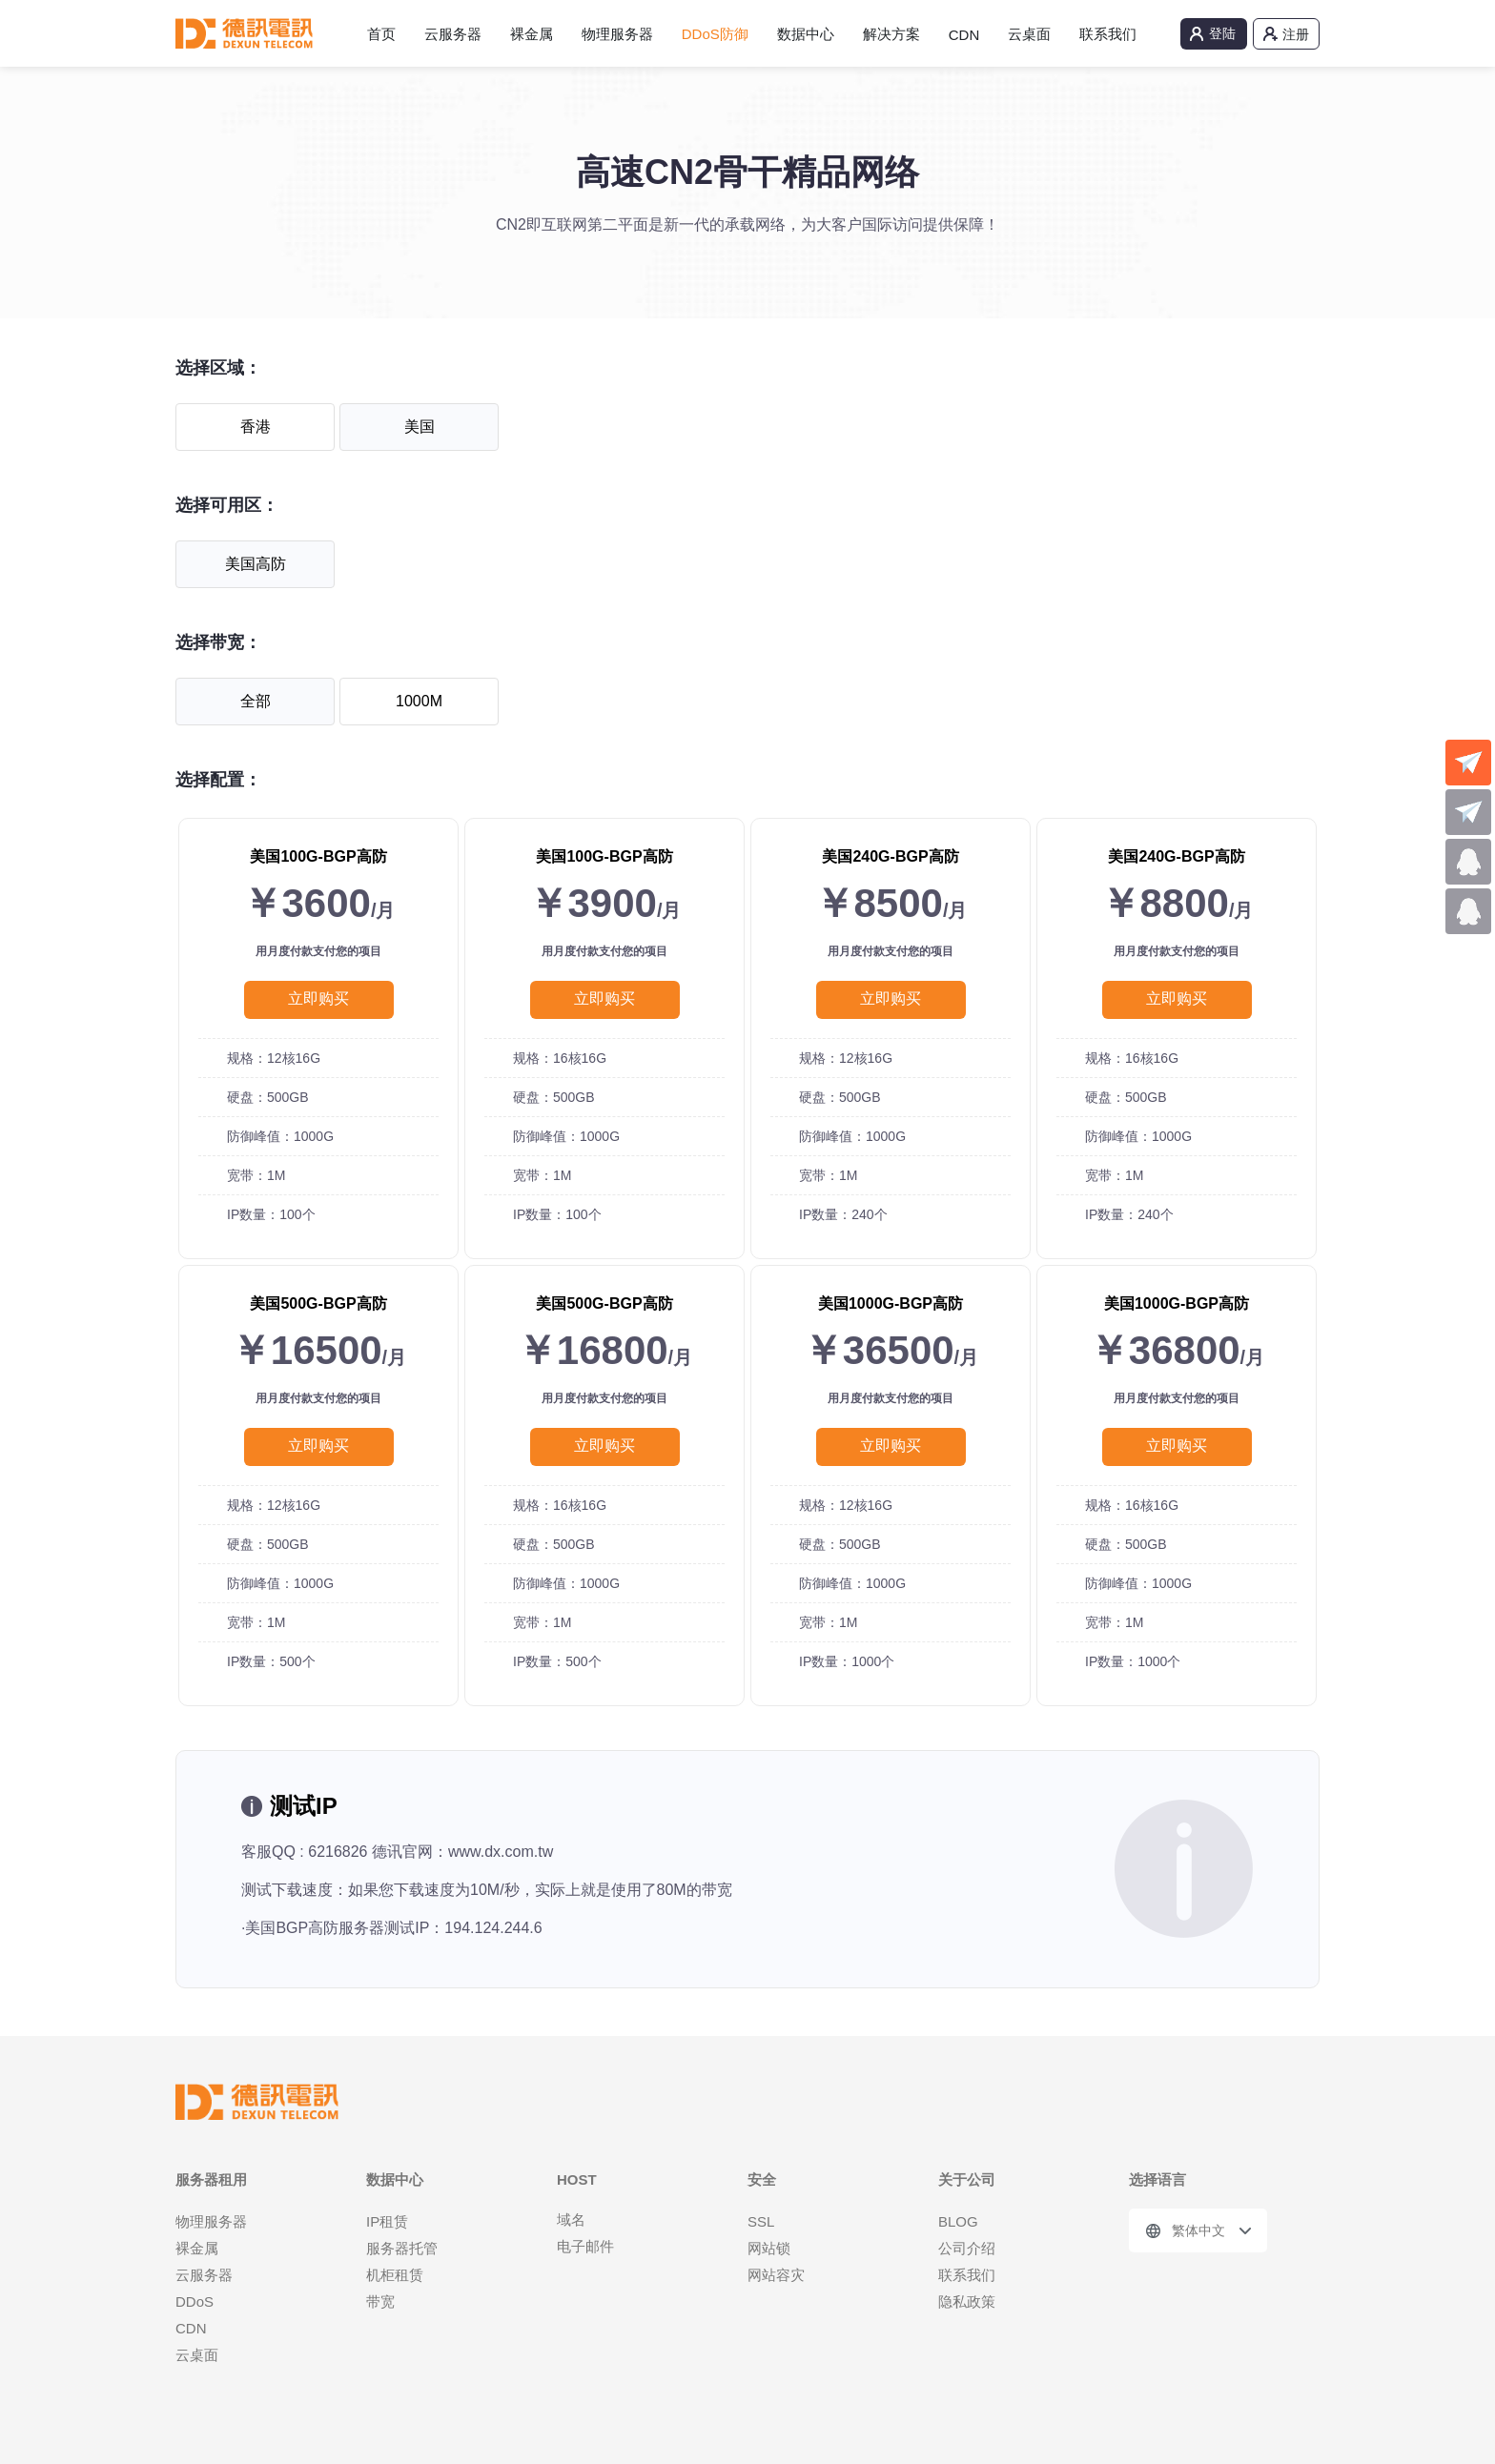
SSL (761, 2221)
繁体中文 (1198, 2230)
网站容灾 (776, 2275)
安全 (762, 2179)
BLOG (958, 2221)
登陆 (1222, 33)
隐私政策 (966, 2301)
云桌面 (1029, 34)
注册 (1295, 34)
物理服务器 (617, 34)
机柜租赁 (394, 2275)
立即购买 (318, 998)
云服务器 (452, 34)
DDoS (194, 2301)
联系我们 (1108, 34)
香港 (255, 426)
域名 (571, 2219)
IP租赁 (387, 2221)
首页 (381, 34)
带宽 (380, 2301)
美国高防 (255, 564)
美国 (419, 426)
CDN (964, 35)
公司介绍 (966, 2248)
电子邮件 (585, 2246)
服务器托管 (402, 2248)
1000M (419, 701)
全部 (255, 701)
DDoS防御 (715, 34)
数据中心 (805, 34)
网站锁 (769, 2248)
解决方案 (891, 34)
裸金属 (531, 34)
